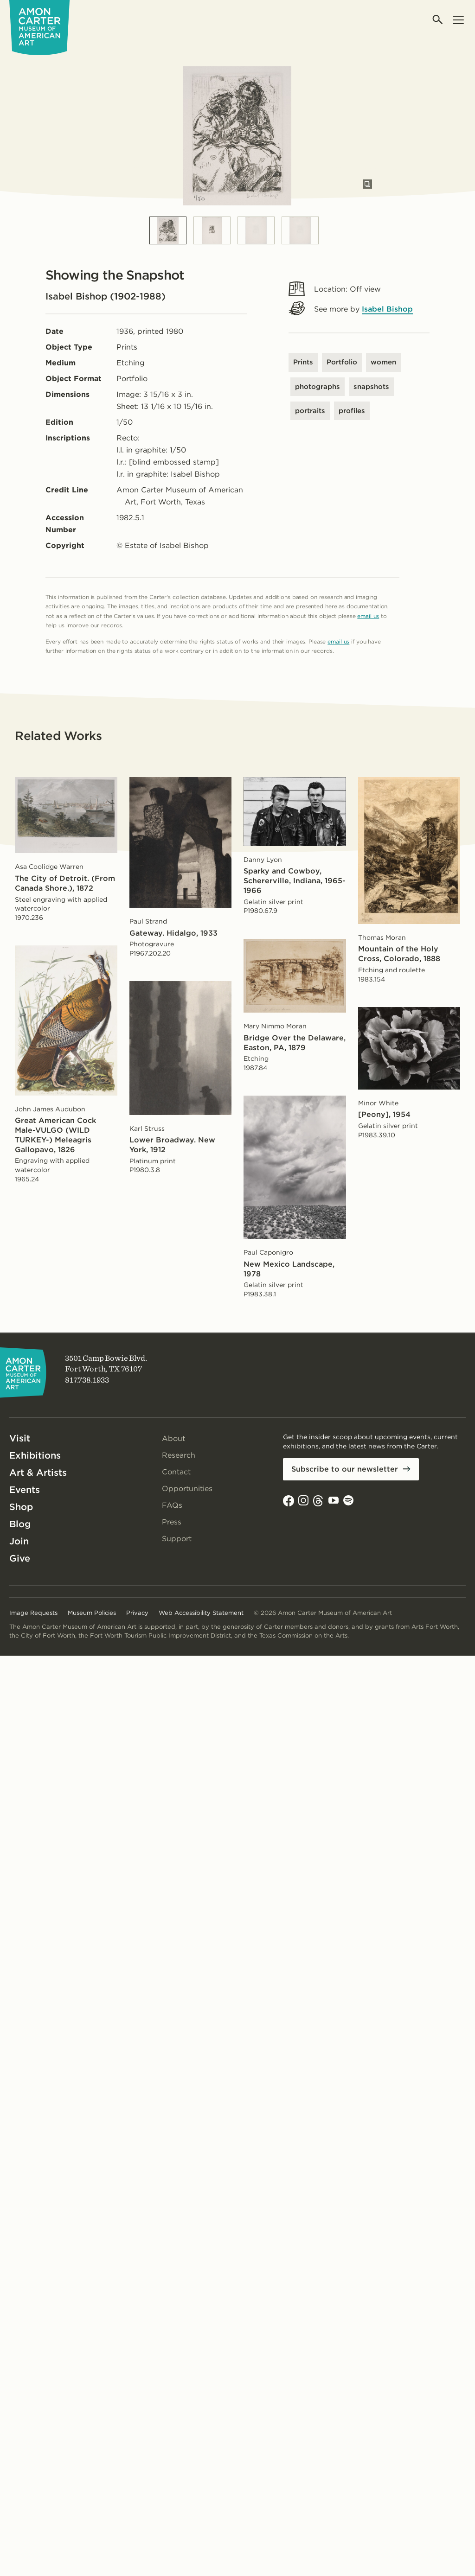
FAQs (172, 1505)
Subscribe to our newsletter (344, 1469)
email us (368, 615)
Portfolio (342, 362)
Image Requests (33, 1612)
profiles (352, 411)
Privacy (137, 1612)
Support (177, 1538)
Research (178, 1455)
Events (24, 1489)
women (383, 362)
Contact (176, 1471)
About (173, 1438)
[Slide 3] (256, 230)
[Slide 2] (212, 230)
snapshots (371, 387)
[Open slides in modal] (367, 184)
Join (19, 1541)
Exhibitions (35, 1455)
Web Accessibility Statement (201, 1612)
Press (171, 1522)
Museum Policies (92, 1612)
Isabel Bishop (387, 309)
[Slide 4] (300, 230)
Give (19, 1558)
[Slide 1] (167, 230)
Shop (21, 1506)
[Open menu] (458, 19)
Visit (19, 1438)
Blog (20, 1524)
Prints (303, 362)
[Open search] (438, 19)
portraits (310, 411)
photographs (317, 387)
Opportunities (187, 1488)
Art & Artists (38, 1472)
